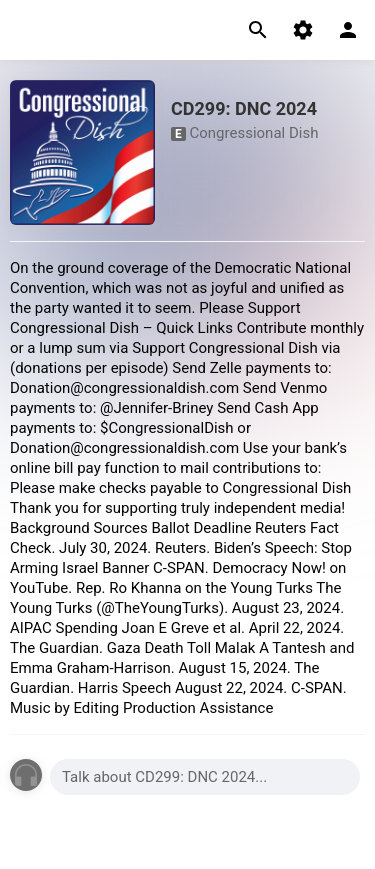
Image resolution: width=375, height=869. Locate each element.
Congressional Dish (253, 133)
